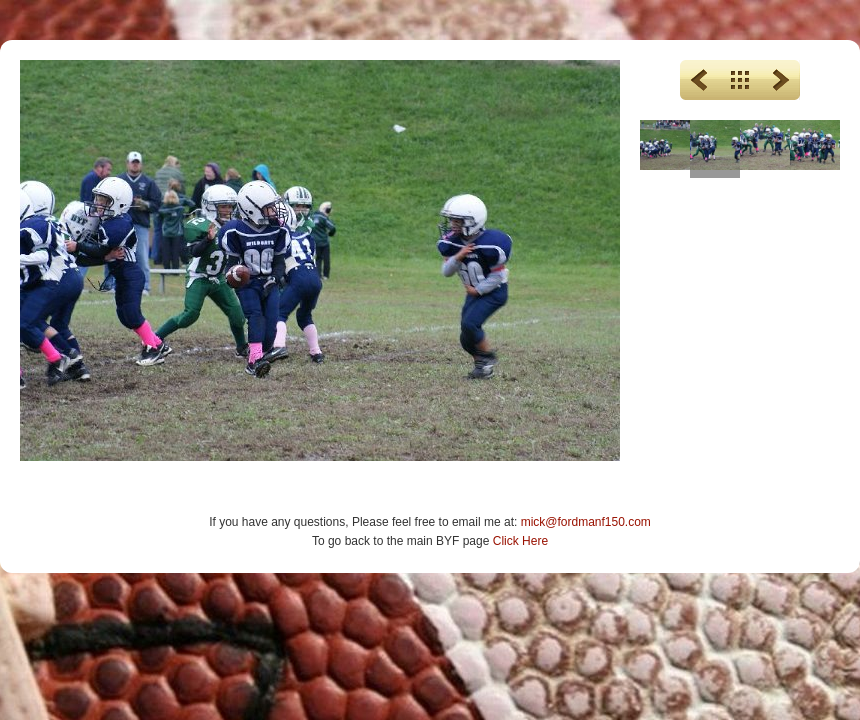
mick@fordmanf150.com (586, 522)
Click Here (520, 541)
